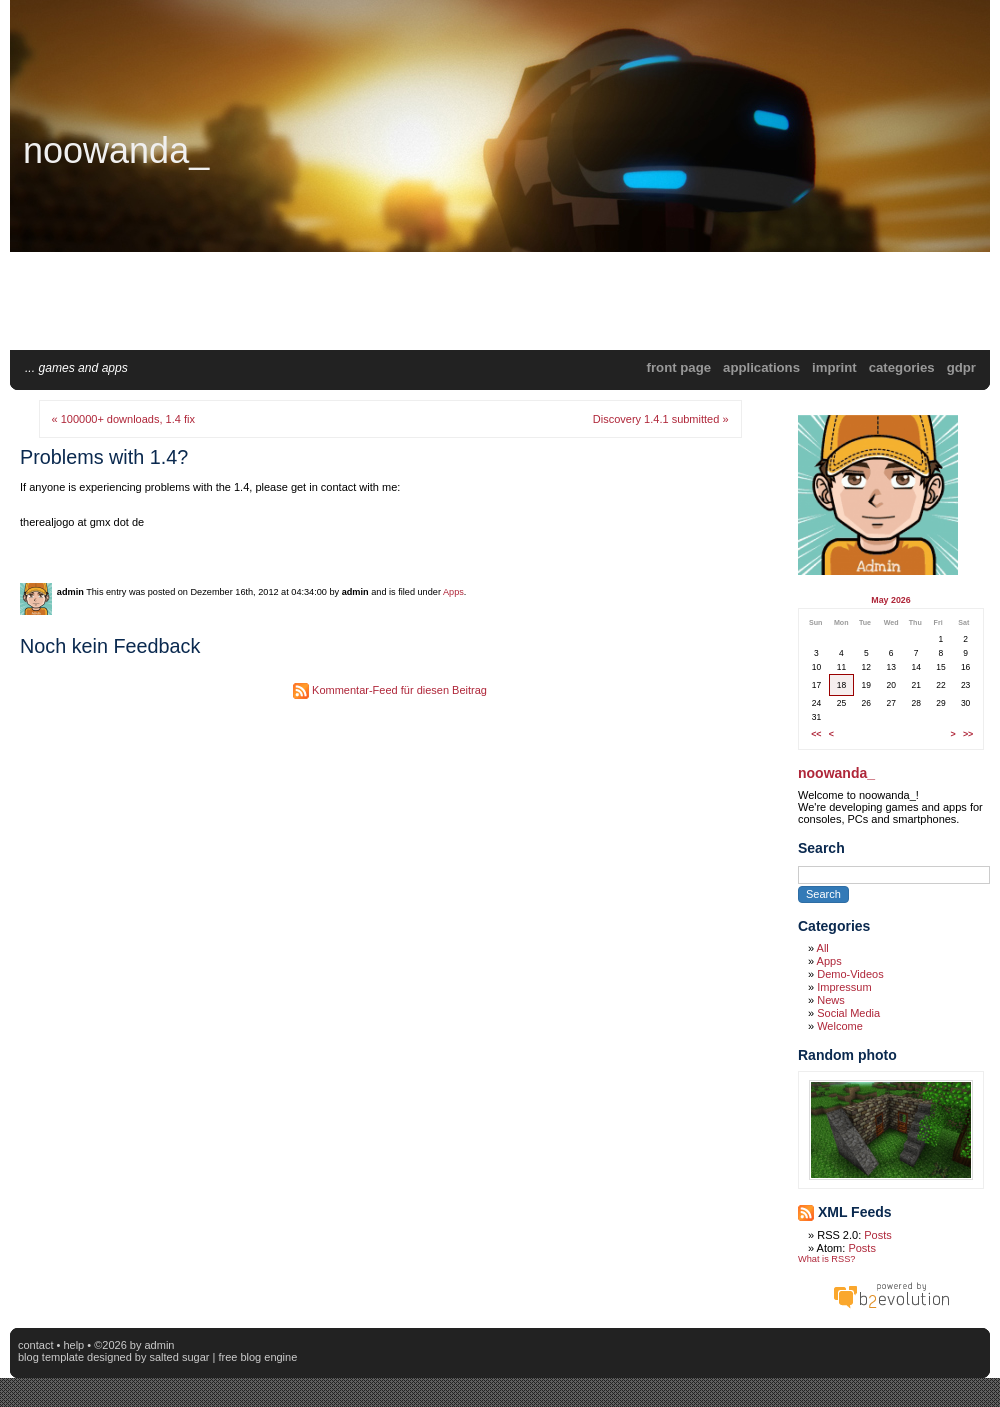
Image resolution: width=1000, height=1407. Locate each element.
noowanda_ (116, 150)
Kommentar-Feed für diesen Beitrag (390, 690)
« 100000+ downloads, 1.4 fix (123, 419)
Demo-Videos (850, 974)
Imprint (834, 367)
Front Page (679, 367)
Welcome (840, 1026)
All (823, 948)
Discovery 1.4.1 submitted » (661, 419)
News (831, 1000)
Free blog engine (257, 1357)
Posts (878, 1235)
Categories (902, 367)
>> (968, 734)
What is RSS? (826, 1259)
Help (73, 1345)
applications (761, 367)
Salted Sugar (179, 1357)
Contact (35, 1345)
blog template (51, 1357)
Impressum (844, 987)
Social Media (848, 1013)
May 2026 (890, 600)
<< (816, 734)
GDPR (961, 367)
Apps (453, 592)
